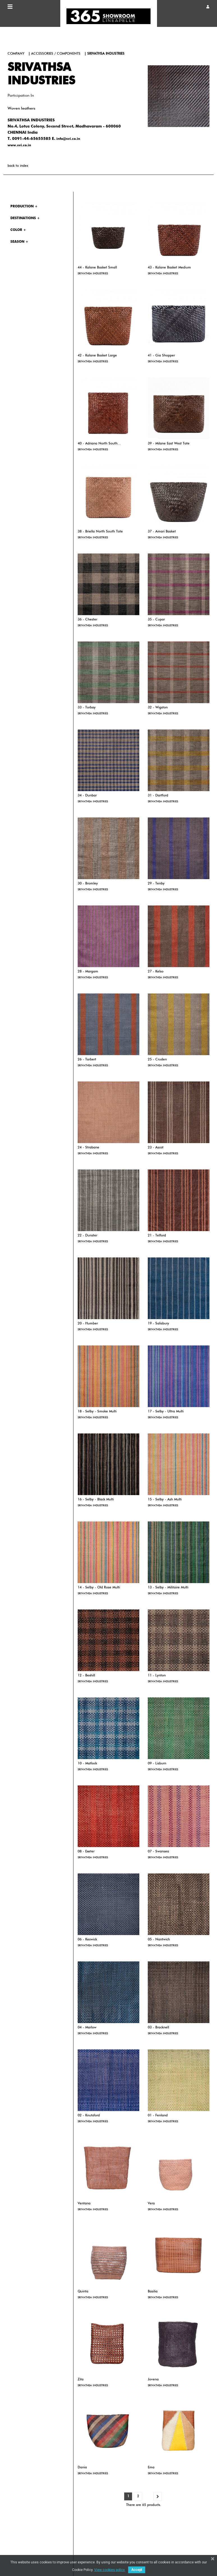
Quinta (83, 2291)
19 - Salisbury (158, 1323)
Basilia (153, 2291)
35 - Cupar (156, 619)
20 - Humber (88, 1323)
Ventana (84, 2203)
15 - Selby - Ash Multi (165, 1499)
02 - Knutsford (89, 2115)
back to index (18, 166)
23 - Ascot (155, 1147)
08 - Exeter (86, 1851)
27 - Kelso (155, 971)
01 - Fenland (158, 2115)
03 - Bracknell (158, 2027)
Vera (151, 2203)
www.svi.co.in (19, 145)
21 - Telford (157, 1235)
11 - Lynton (157, 1675)
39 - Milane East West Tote (169, 443)
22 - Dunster (87, 1235)
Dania (82, 2467)
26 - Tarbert (87, 1059)
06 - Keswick (87, 1939)
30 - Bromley (88, 883)
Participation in (21, 96)
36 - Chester (87, 619)
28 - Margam (88, 971)
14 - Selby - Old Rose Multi (99, 1587)
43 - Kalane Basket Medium (169, 267)
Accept (136, 2570)
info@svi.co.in (68, 139)
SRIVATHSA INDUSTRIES (93, 273)
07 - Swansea (158, 1851)
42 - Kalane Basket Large (97, 355)
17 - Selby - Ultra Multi (166, 1411)
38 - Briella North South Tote (100, 531)
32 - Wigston (158, 707)
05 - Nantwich (159, 1939)
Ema (151, 2467)
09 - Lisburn (157, 1763)
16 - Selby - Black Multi (96, 1499)
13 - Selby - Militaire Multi (168, 1587)
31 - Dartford (158, 795)
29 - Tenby (156, 883)
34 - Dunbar (87, 795)
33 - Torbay (87, 707)
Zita (81, 2379)
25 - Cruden (157, 1059)
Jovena (153, 2379)
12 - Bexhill (86, 1675)
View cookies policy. (109, 2570)
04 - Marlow (87, 2027)
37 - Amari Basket (162, 531)
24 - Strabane (88, 1147)
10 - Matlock (87, 1763)
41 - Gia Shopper (161, 355)
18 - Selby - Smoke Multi (97, 1411)
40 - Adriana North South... (99, 443)
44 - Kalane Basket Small (97, 267)
